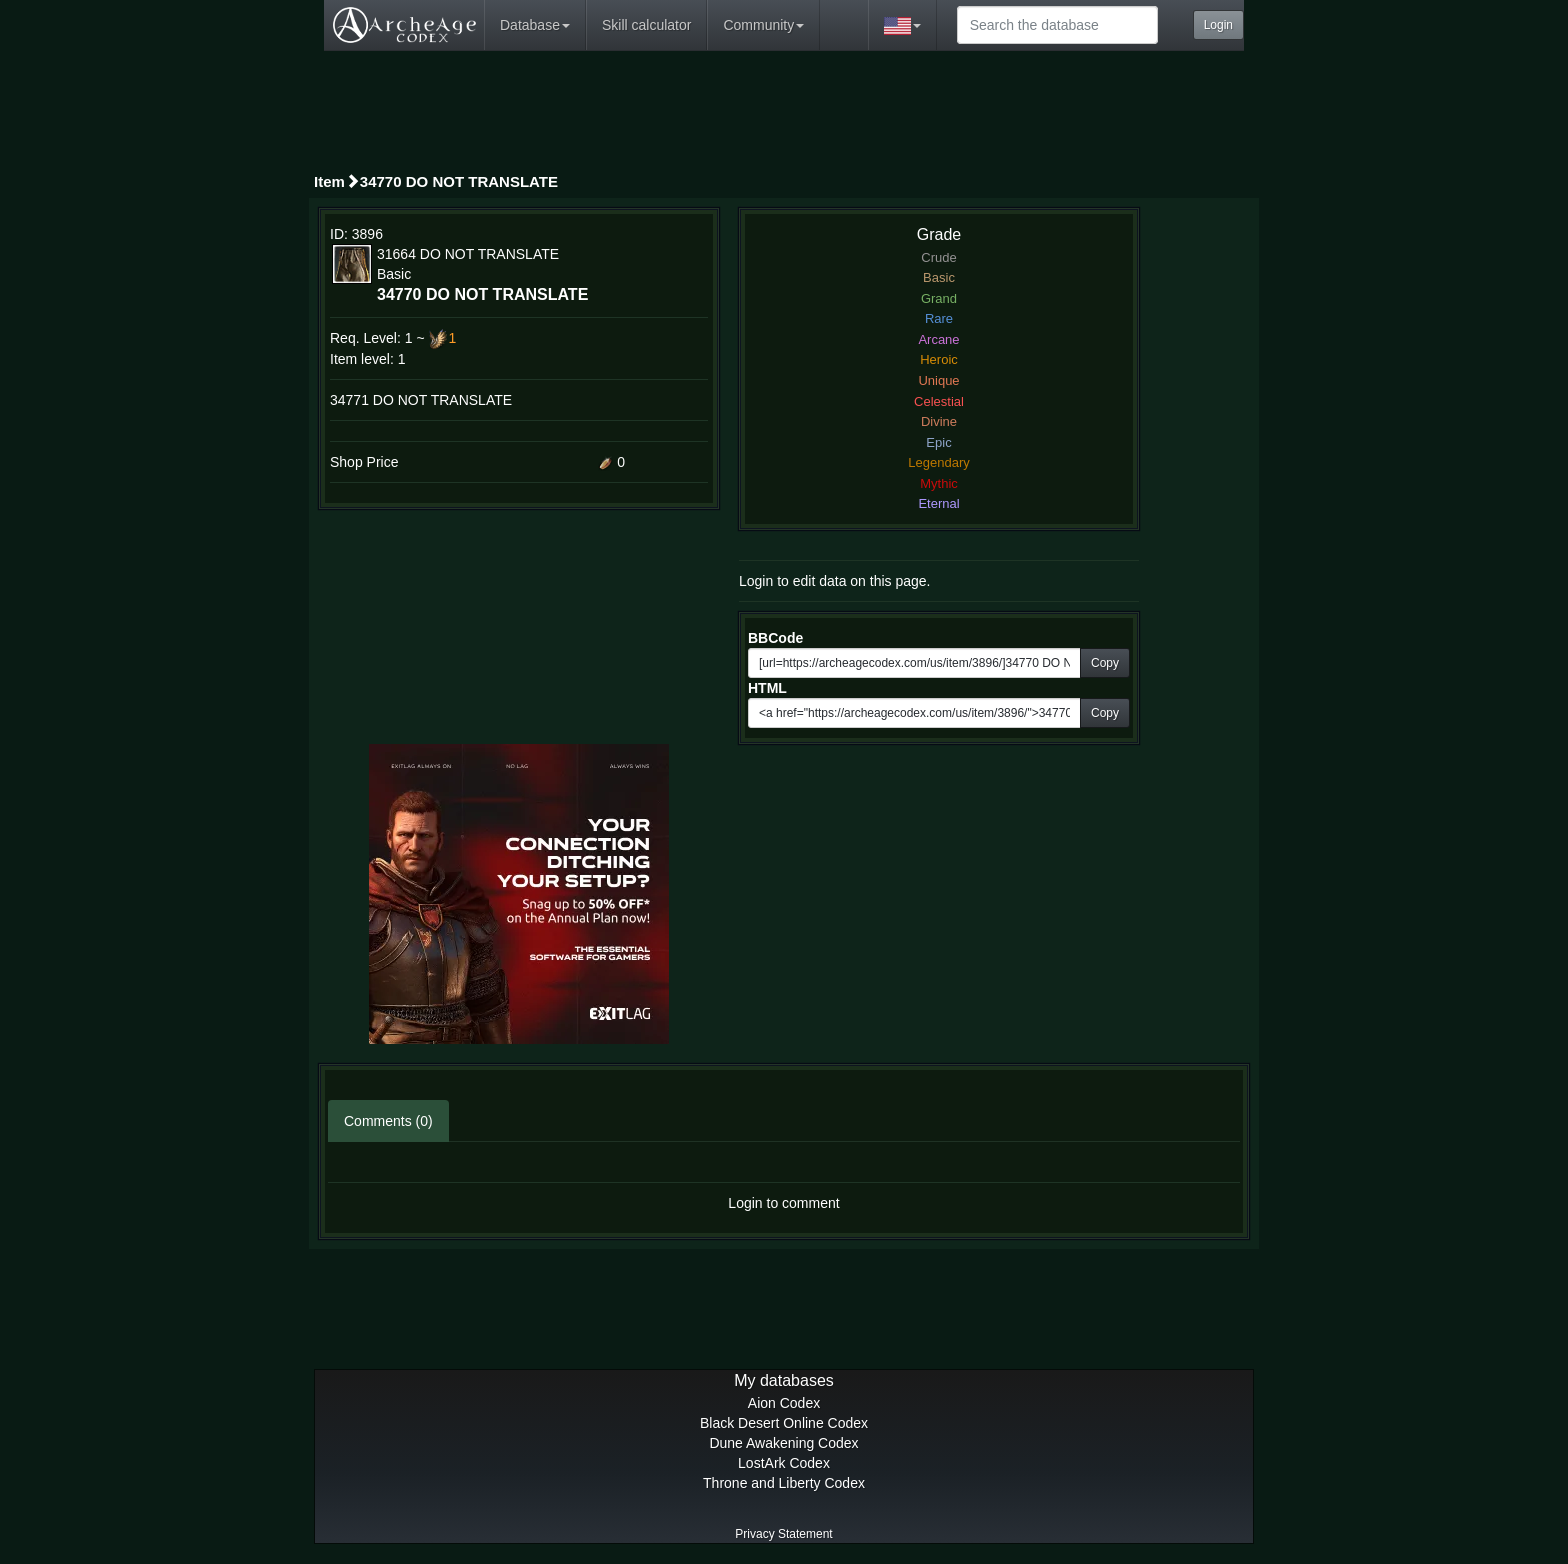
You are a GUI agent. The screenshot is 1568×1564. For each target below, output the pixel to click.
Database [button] (535, 25)
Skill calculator (646, 25)
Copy (1105, 663)
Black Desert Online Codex (784, 1423)
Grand (939, 298)
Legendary (938, 462)
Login (1218, 25)
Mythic (939, 483)
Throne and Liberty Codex (784, 1483)
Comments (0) (388, 1121)
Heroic (939, 359)
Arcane (938, 339)
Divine (939, 421)
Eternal (938, 503)
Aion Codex (784, 1403)
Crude (938, 257)
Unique (938, 380)
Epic (938, 442)
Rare (939, 318)
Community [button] (763, 25)
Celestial (939, 401)
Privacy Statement (783, 1534)
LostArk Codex (784, 1463)
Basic (939, 277)
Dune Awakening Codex (783, 1443)
